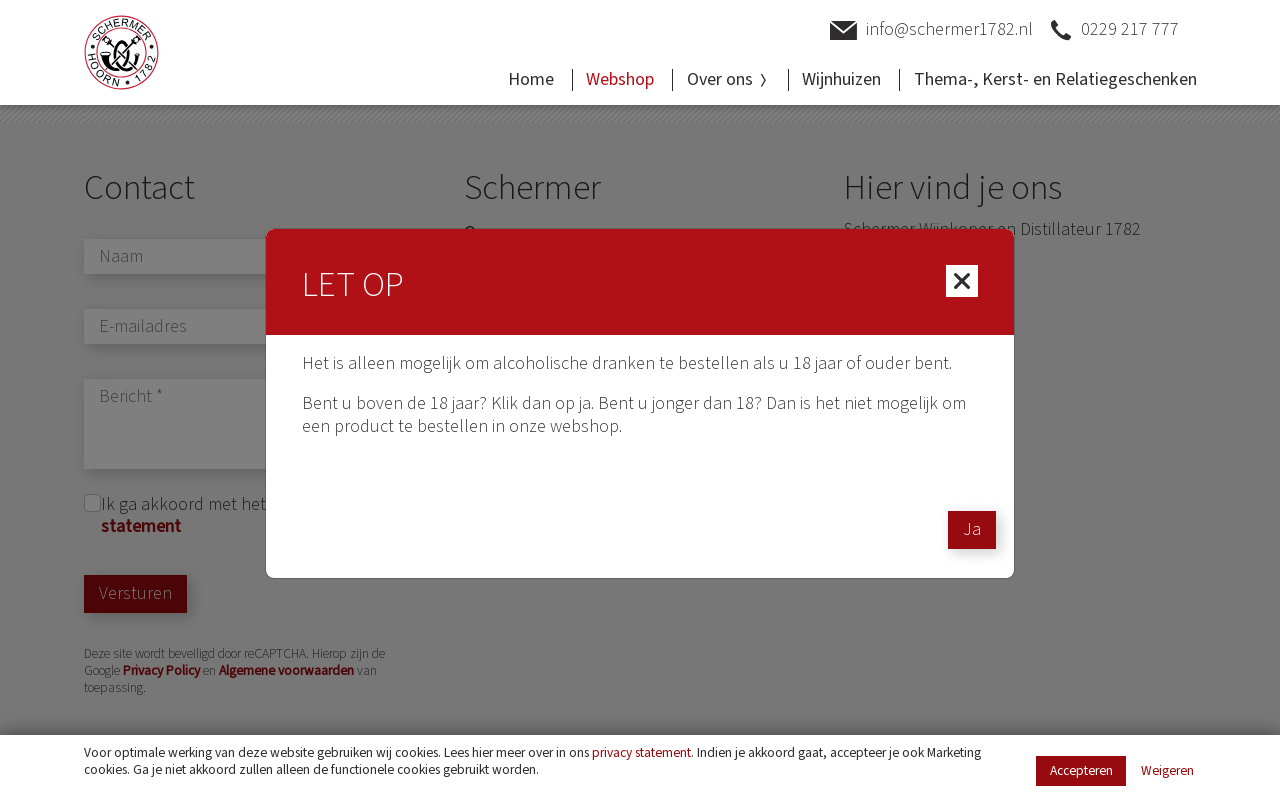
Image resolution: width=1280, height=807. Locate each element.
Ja (972, 529)
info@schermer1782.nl (931, 30)
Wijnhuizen (841, 79)
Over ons (728, 79)
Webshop (620, 79)
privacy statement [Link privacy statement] (641, 752)
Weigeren (1167, 771)
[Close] (962, 281)
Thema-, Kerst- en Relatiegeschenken (1055, 79)
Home (531, 79)
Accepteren (1081, 770)
